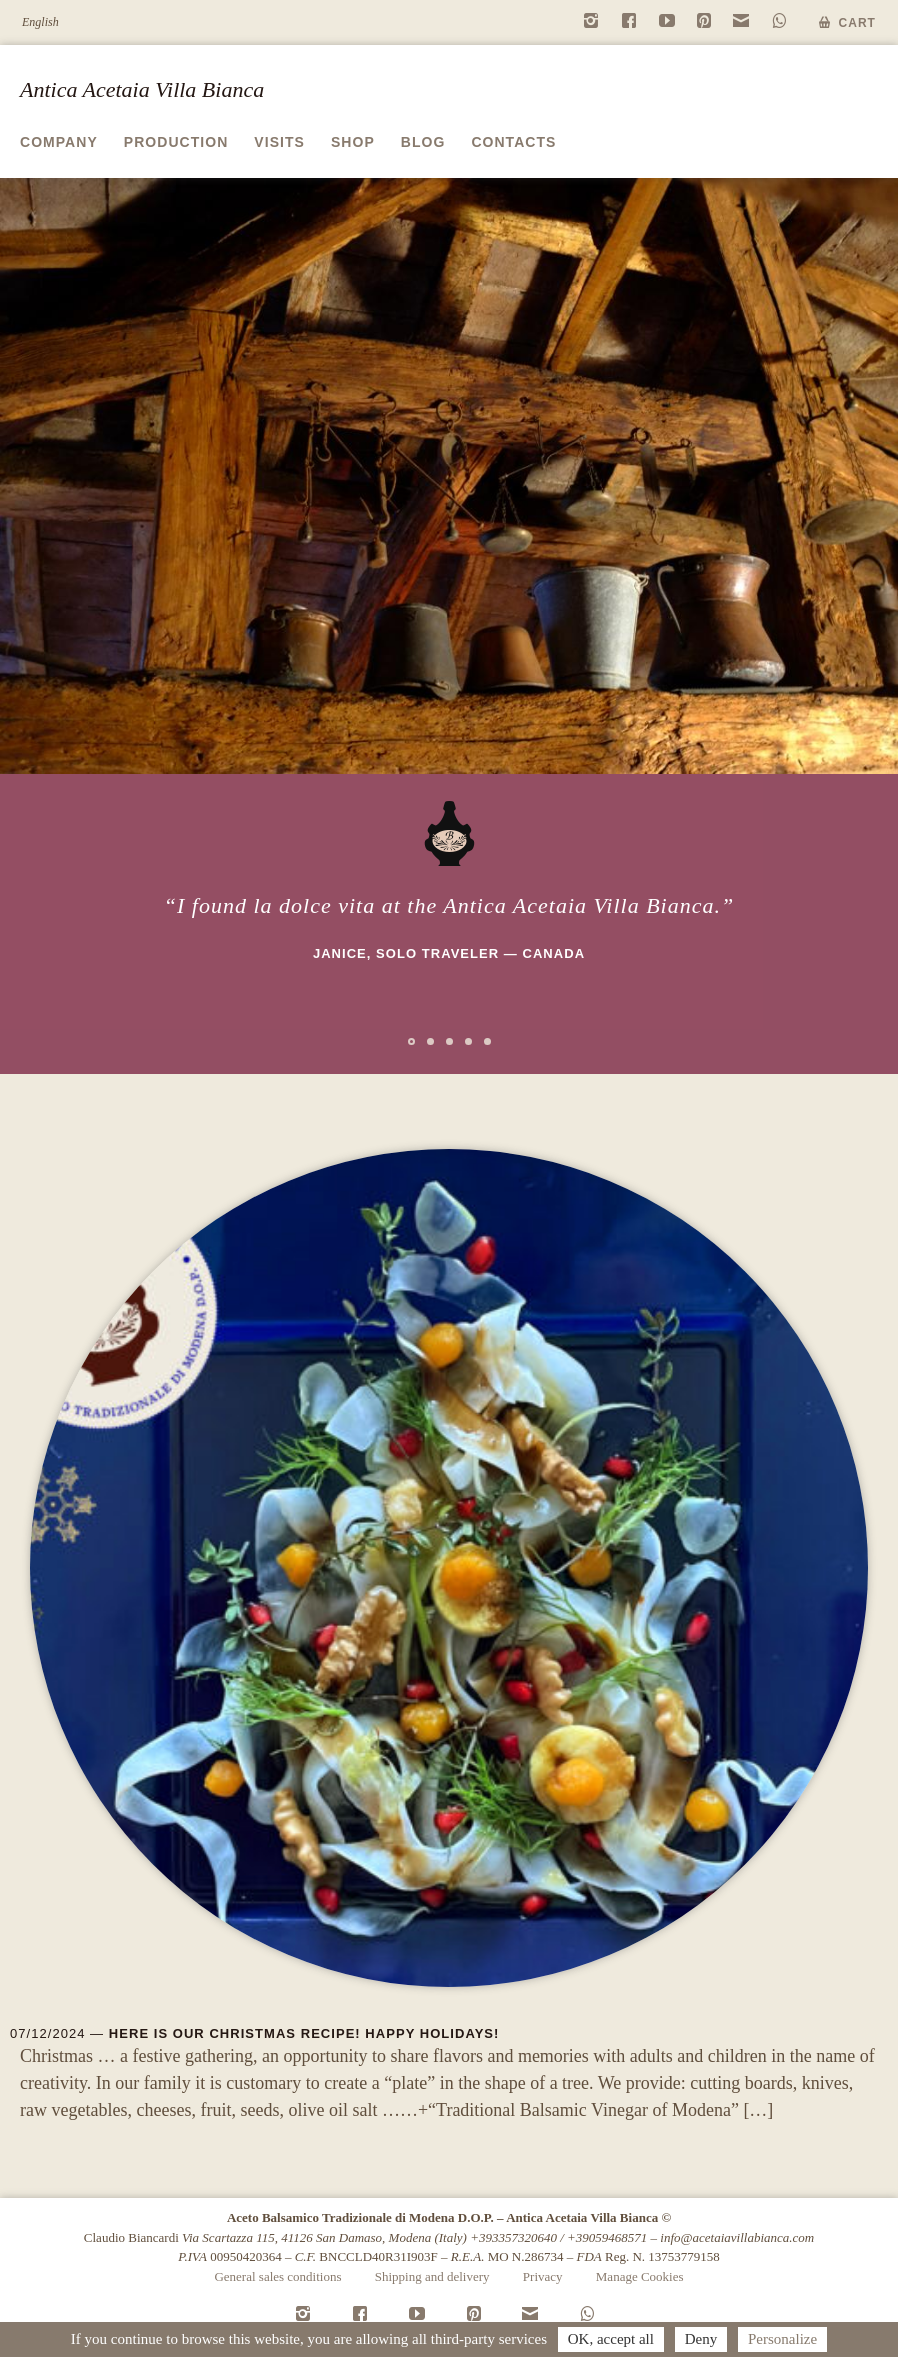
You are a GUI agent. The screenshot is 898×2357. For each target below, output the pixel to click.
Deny (701, 2339)
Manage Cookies (640, 2276)
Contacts (513, 142)
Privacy (543, 2276)
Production (176, 142)
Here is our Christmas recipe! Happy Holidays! (304, 2033)
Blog (423, 142)
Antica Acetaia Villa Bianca (142, 89)
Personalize (782, 2339)
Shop (353, 142)
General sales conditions (277, 2276)
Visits (279, 142)
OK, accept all (611, 2339)
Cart (858, 23)
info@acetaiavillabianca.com (737, 2237)
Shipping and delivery (432, 2276)
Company (59, 142)
